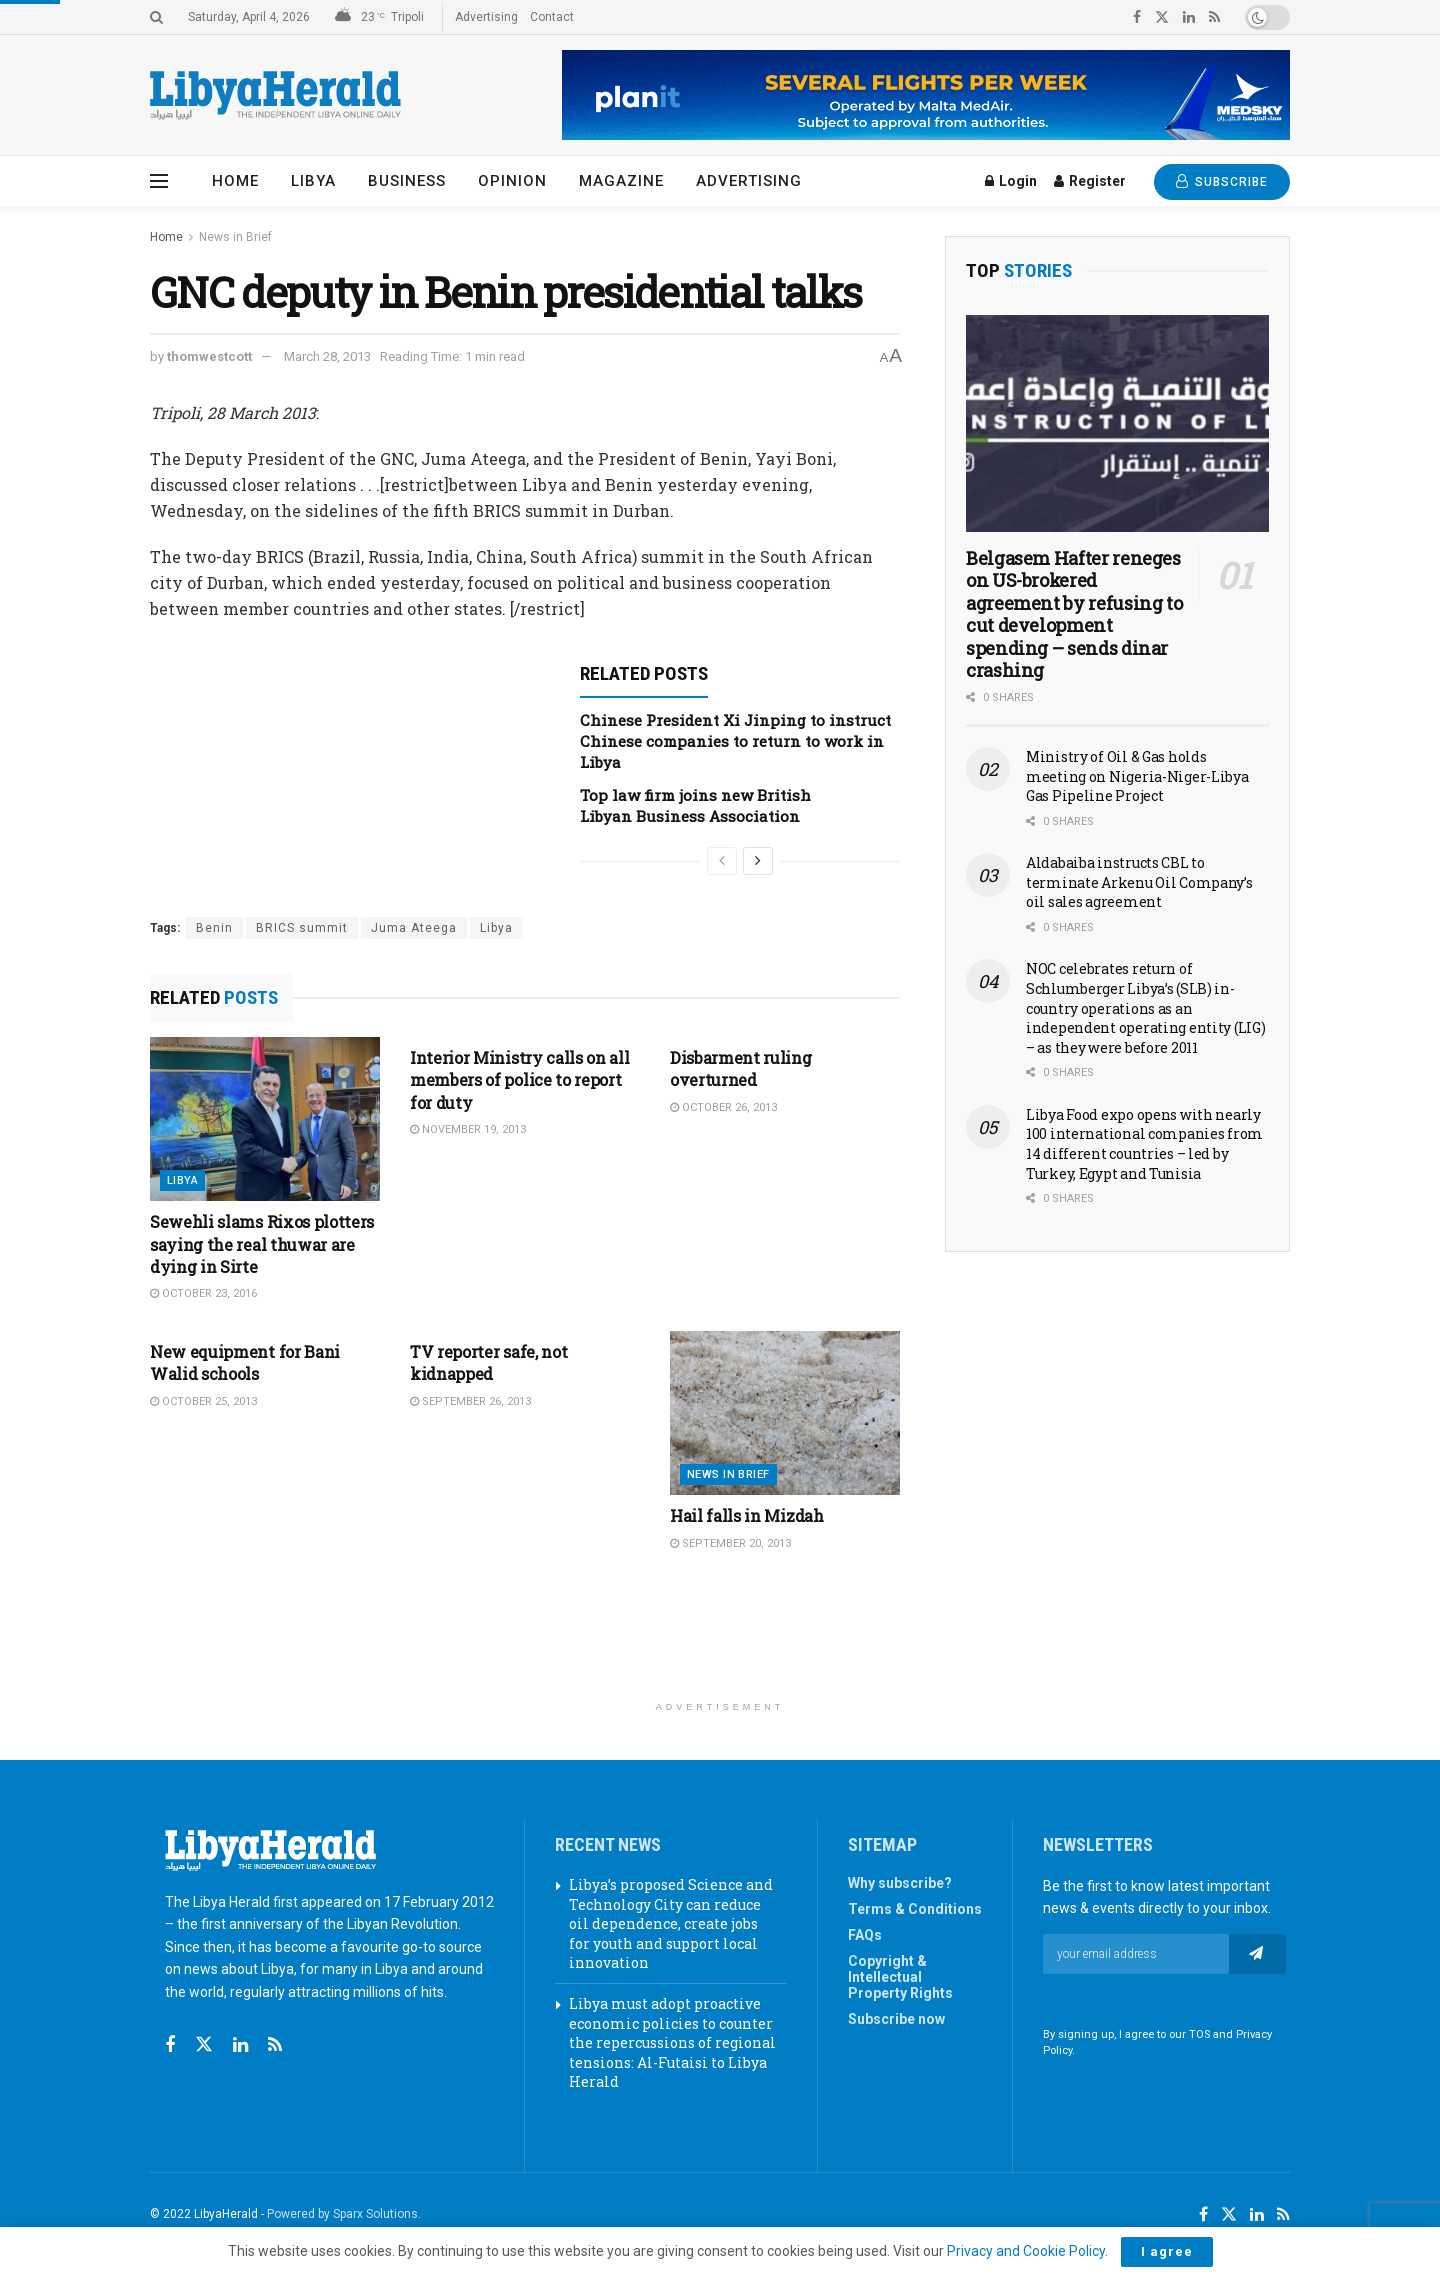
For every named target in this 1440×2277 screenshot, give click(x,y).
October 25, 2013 (203, 1401)
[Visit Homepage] (275, 95)
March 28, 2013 (327, 356)
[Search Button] (156, 17)
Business (407, 181)
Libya (313, 181)
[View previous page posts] (722, 861)
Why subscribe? (900, 1883)
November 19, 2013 (468, 1129)
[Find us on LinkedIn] (1257, 2215)
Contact (552, 17)
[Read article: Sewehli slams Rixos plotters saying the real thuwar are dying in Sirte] (265, 1119)
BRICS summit (302, 928)
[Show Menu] (159, 181)
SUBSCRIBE (1222, 181)
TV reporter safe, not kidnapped (488, 1362)
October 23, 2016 (203, 1293)
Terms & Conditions (915, 1909)
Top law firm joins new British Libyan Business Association (695, 805)
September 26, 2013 (470, 1401)
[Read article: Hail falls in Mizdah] (785, 1413)
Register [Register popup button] (1090, 181)
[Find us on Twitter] (204, 2045)
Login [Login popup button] (1011, 181)
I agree (1167, 2251)
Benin (214, 928)
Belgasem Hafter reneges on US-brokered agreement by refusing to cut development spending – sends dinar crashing (1074, 614)
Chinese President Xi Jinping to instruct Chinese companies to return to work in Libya (735, 741)
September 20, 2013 (730, 1543)
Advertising (486, 17)
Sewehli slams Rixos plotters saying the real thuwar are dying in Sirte (262, 1244)
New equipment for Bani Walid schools (245, 1362)
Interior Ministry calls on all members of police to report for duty (519, 1080)
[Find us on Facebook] (170, 2045)
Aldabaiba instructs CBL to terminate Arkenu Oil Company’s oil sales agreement (1139, 882)
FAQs (865, 1935)
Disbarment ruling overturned (741, 1068)
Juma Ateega (414, 928)
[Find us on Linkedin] (240, 2045)
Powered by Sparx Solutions (342, 2214)
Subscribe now (896, 2019)
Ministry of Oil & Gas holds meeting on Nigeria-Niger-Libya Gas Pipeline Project (1137, 776)
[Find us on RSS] (275, 2045)
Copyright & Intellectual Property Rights (900, 1977)
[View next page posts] (758, 861)
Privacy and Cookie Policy (1026, 2251)
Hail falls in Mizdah (747, 1515)
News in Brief (235, 237)
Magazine (621, 181)
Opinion (512, 181)
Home (235, 181)
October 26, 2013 (723, 1107)
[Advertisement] (720, 1640)
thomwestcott (209, 356)
